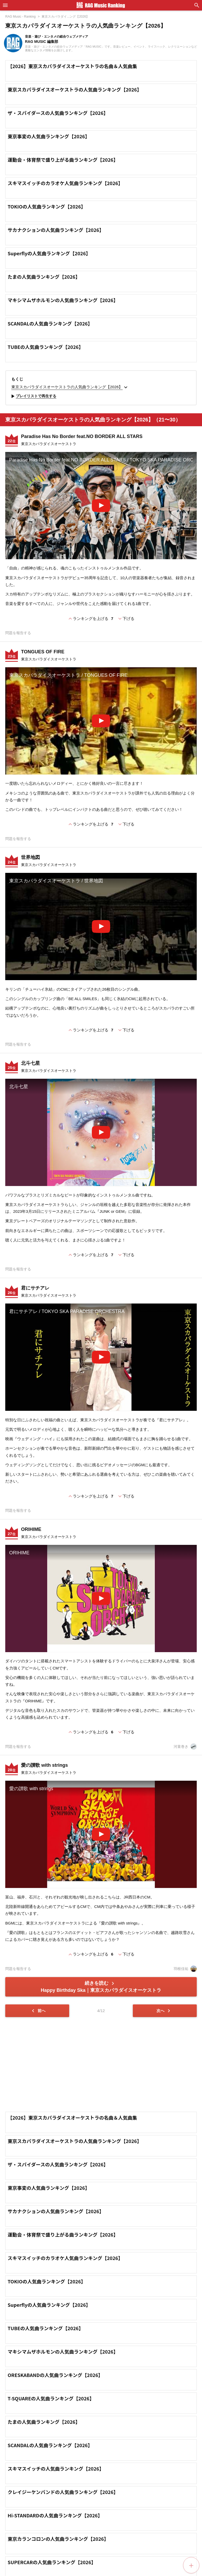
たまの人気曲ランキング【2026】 (44, 276)
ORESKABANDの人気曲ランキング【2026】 (55, 2374)
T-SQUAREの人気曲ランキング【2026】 (51, 2398)
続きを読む (101, 1986)
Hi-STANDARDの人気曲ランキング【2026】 (55, 2515)
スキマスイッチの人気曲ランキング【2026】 (56, 2468)
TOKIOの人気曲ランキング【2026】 (47, 206)
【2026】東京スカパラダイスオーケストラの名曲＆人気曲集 (72, 66)
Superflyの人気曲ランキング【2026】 (49, 253)
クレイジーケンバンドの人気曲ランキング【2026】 (63, 2491)
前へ (38, 2011)
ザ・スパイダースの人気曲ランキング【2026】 (58, 112)
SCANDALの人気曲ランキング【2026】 (50, 323)
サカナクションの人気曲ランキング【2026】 (56, 229)
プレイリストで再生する (32, 396)
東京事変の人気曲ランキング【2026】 (49, 136)
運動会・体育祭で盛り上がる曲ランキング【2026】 (63, 159)
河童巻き (185, 1747)
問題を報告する (18, 633)
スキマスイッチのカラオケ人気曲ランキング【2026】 (65, 183)
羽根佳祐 (185, 1969)
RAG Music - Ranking (20, 16)
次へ (164, 2011)
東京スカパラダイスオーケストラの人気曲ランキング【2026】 (75, 89)
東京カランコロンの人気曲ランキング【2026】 (58, 2538)
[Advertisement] (101, 2064)
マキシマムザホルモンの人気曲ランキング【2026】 (63, 300)
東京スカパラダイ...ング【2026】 (65, 16)
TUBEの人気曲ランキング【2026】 (45, 346)
